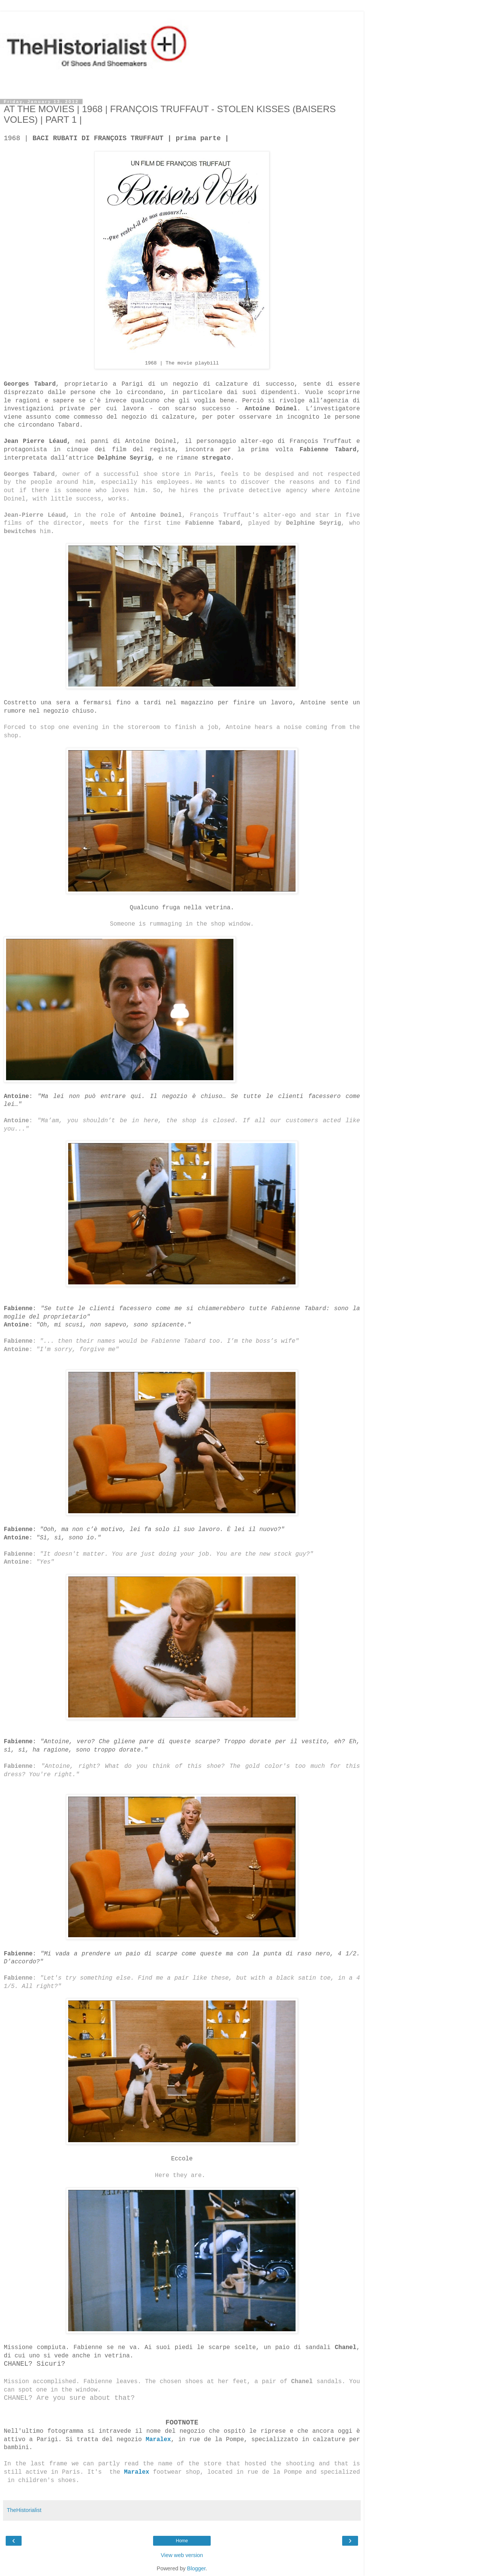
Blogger (196, 2568)
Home (182, 2540)
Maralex (136, 2472)
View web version (182, 2555)
